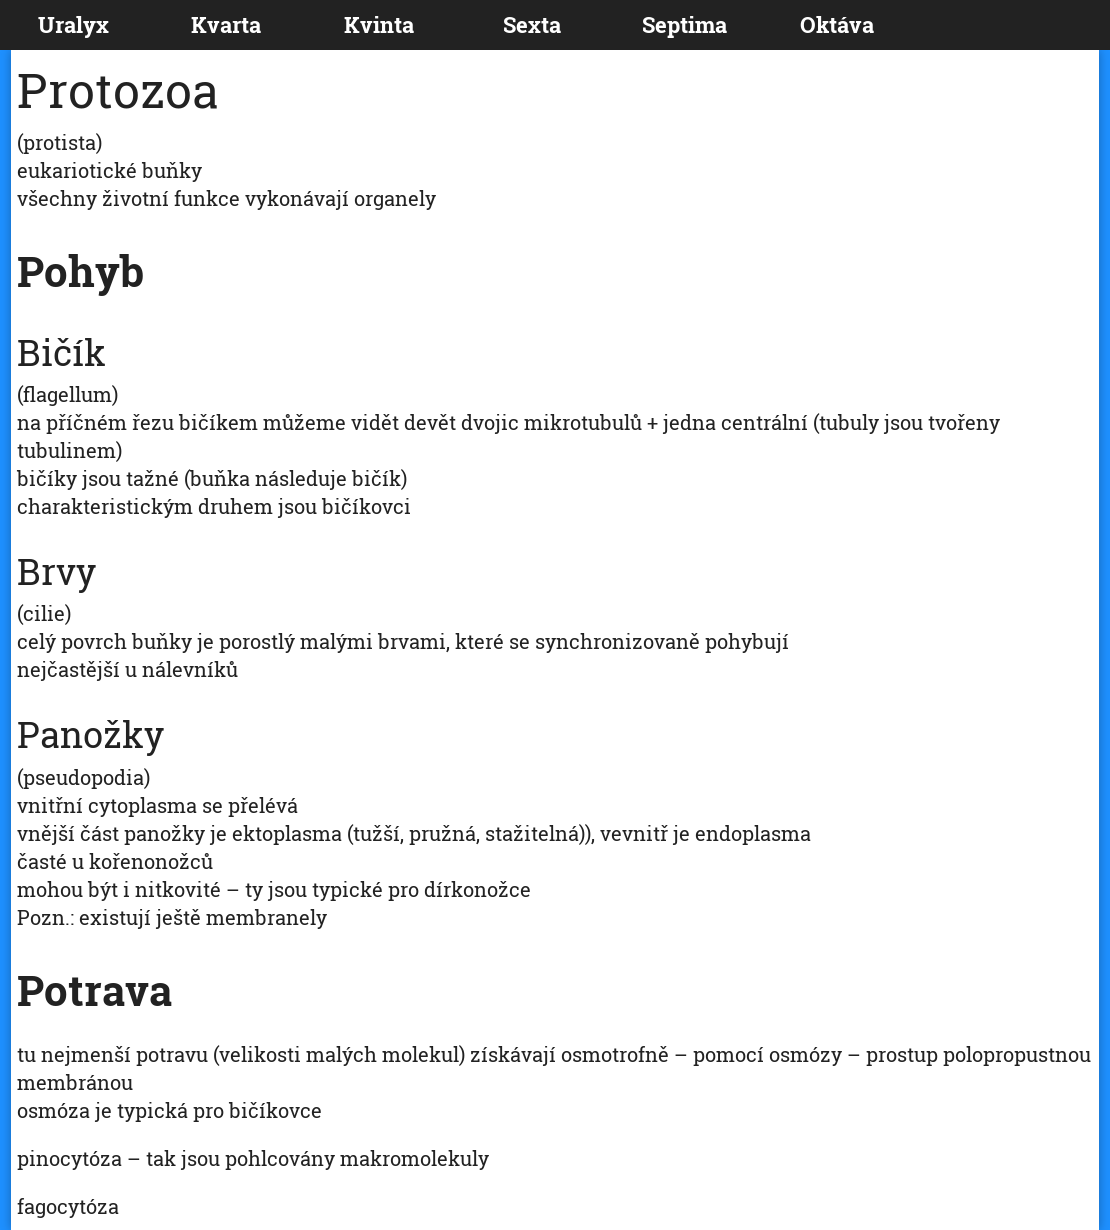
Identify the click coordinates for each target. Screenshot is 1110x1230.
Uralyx (73, 24)
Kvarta (226, 24)
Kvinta (379, 24)
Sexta (532, 24)
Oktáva (837, 24)
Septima (684, 24)
